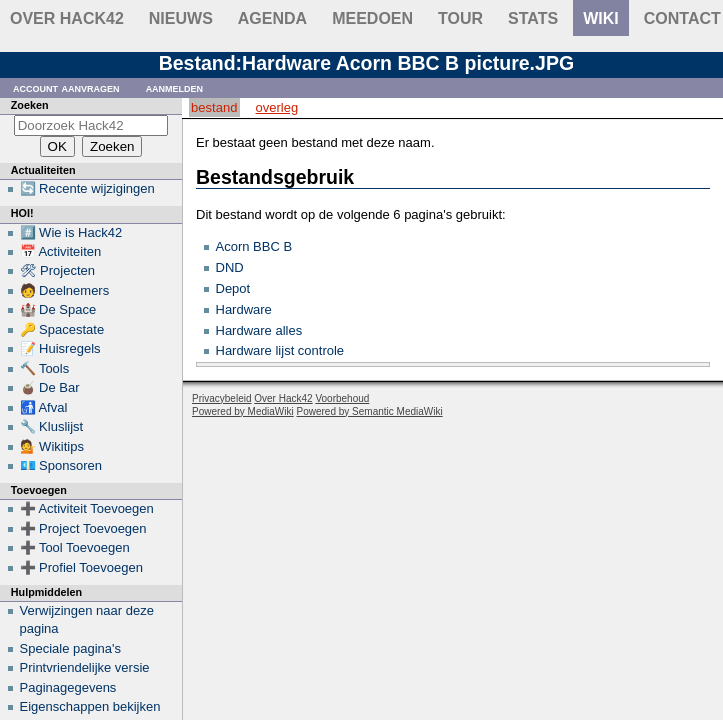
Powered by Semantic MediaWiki (370, 411)
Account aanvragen (66, 87)
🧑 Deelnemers (65, 290)
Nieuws (181, 18)
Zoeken (30, 105)
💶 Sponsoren (61, 465)
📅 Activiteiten (61, 251)
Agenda (272, 18)
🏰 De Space (58, 309)
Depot (233, 288)
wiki (601, 18)
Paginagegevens (68, 687)
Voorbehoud (342, 398)
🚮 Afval (44, 407)
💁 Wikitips (52, 446)
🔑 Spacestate (62, 329)
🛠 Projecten (58, 270)
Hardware (244, 309)
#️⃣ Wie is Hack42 (71, 232)
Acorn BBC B (254, 246)
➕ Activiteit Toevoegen (87, 508)
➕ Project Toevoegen (83, 528)
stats (533, 18)
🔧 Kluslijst (52, 426)
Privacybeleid (221, 398)
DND (230, 267)
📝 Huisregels (60, 348)
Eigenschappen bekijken (90, 706)
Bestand (214, 107)
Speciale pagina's (71, 648)
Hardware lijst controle (280, 350)
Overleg (277, 107)
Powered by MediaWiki (243, 411)
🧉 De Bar (50, 387)
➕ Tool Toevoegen (75, 547)
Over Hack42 (67, 18)
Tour (460, 18)
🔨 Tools (45, 368)
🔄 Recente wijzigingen (87, 188)
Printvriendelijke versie (85, 667)
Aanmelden (175, 87)
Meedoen (372, 18)
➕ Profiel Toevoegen (81, 567)
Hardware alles (259, 330)
